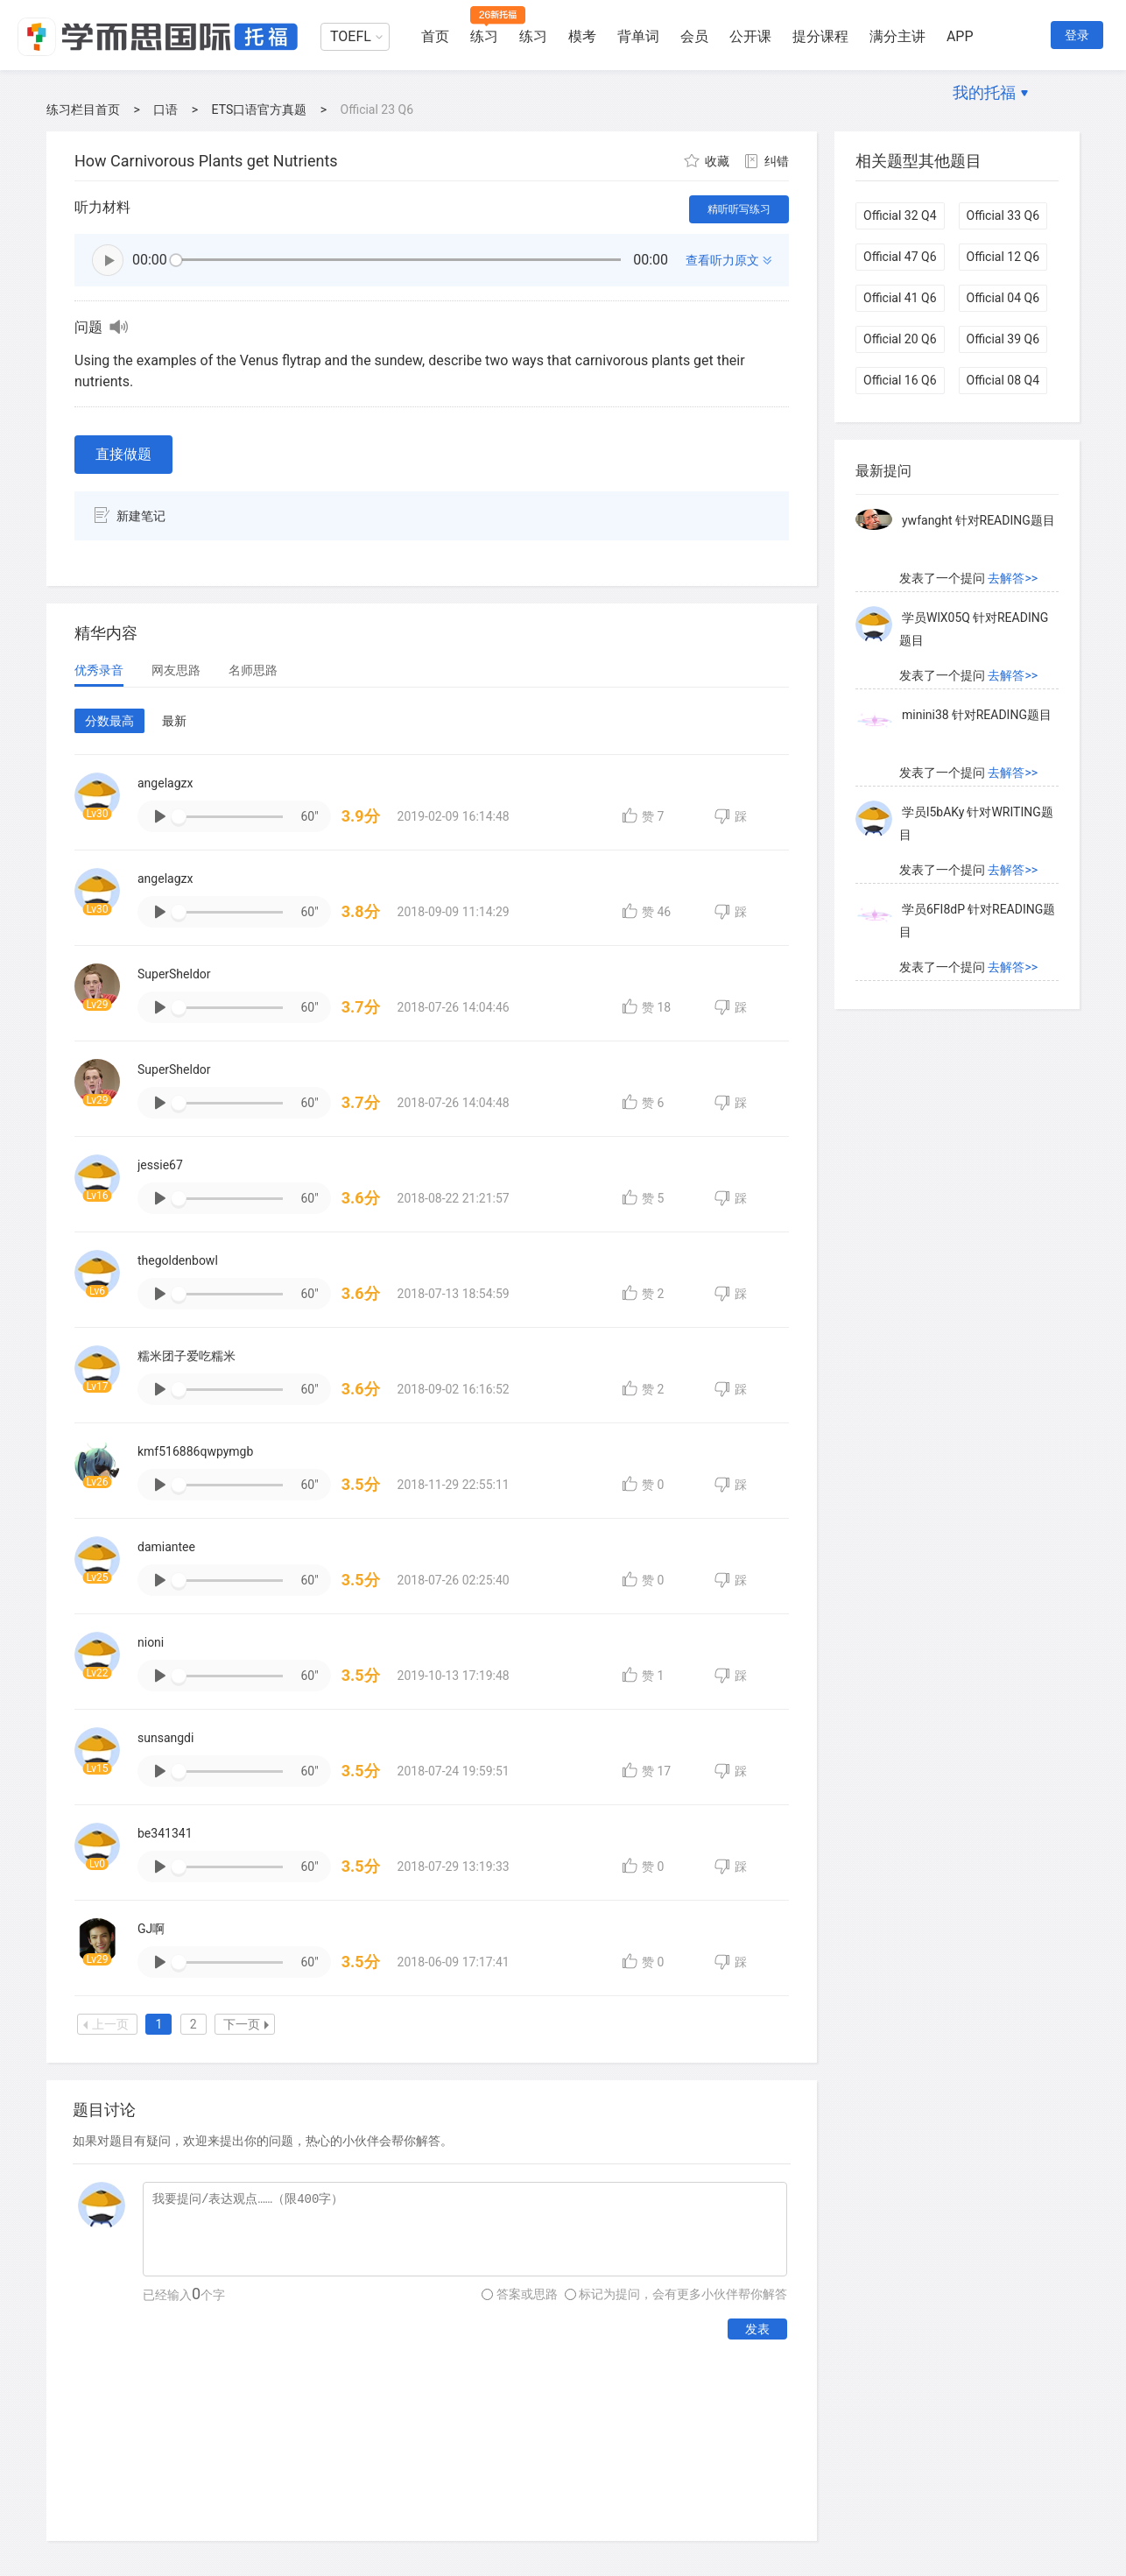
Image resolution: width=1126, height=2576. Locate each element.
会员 (694, 36)
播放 (107, 260)
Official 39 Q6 (1003, 339)
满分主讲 (897, 36)
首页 (435, 36)
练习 (484, 36)
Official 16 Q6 (900, 380)
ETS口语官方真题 (259, 109)
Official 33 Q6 (1003, 215)
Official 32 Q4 (900, 215)
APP (960, 36)
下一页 (246, 2024)
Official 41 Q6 (900, 298)
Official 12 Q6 (1003, 257)
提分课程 (820, 36)
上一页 (106, 2024)
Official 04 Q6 (1003, 298)
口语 (165, 109)
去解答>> (1013, 503)
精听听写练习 (739, 209)
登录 (1077, 35)
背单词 (638, 36)
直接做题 (123, 454)
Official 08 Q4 (1003, 380)
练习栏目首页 (83, 109)
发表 (757, 2329)
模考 (582, 36)
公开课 (750, 36)
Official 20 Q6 (900, 339)
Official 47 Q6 (900, 257)
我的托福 (984, 92)
